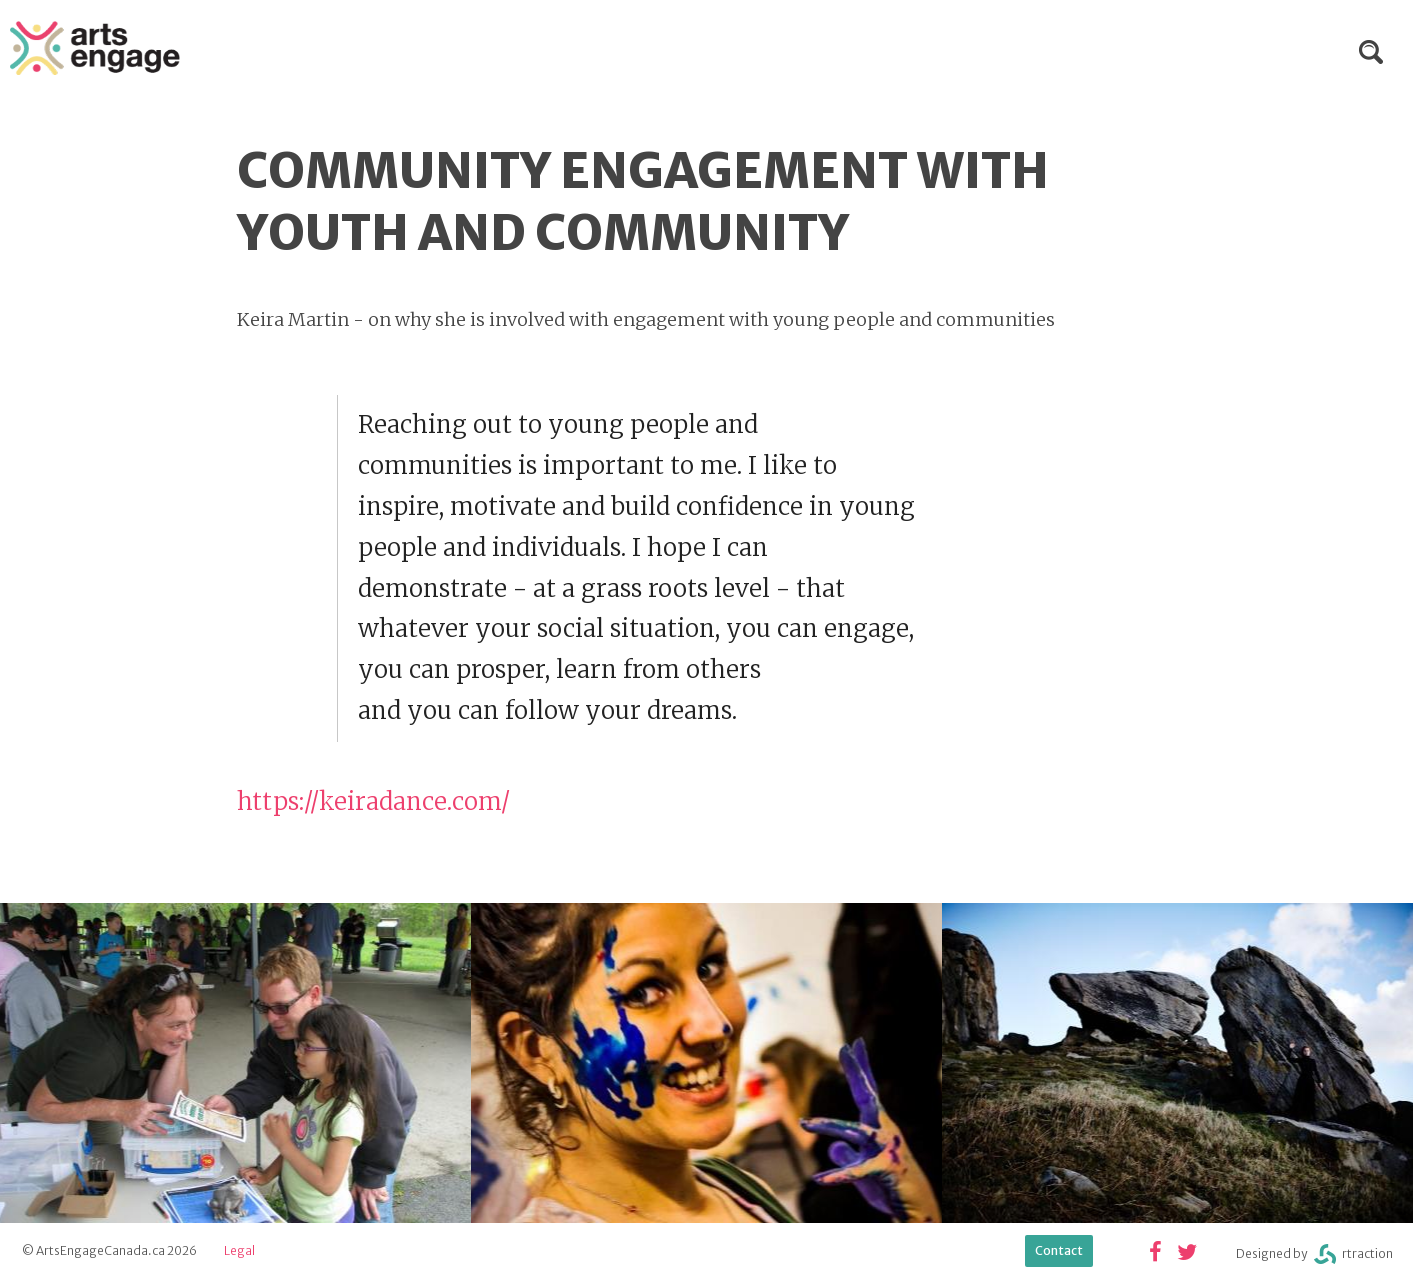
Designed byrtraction (1314, 1254)
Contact (1059, 1250)
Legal (239, 1250)
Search (1371, 52)
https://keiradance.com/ (373, 801)
